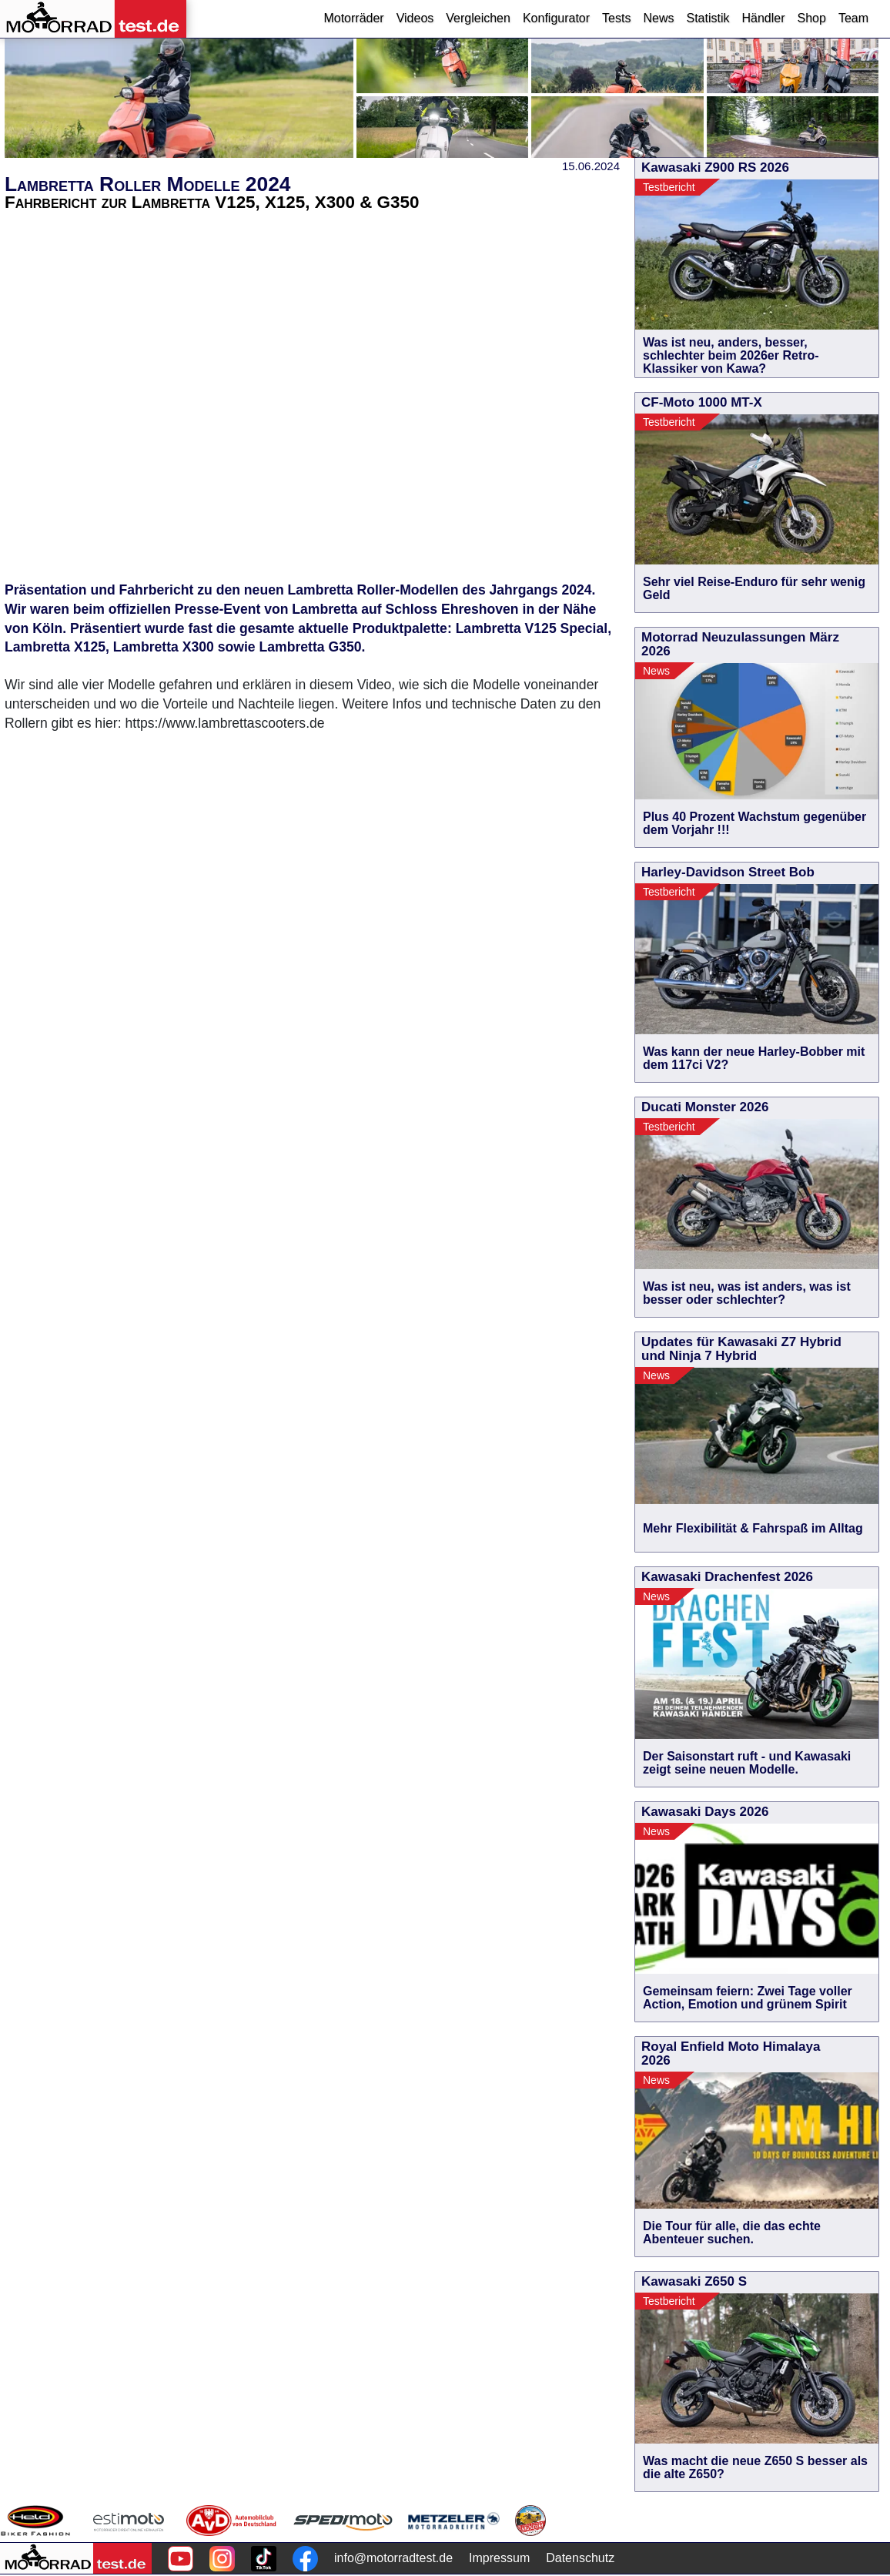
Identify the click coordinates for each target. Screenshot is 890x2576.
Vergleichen (478, 18)
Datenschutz (580, 2557)
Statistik (707, 18)
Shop (812, 18)
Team (853, 18)
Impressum (499, 2557)
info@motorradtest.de (393, 2557)
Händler (763, 18)
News (658, 18)
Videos (415, 18)
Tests (616, 18)
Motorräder (353, 18)
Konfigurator (556, 18)
